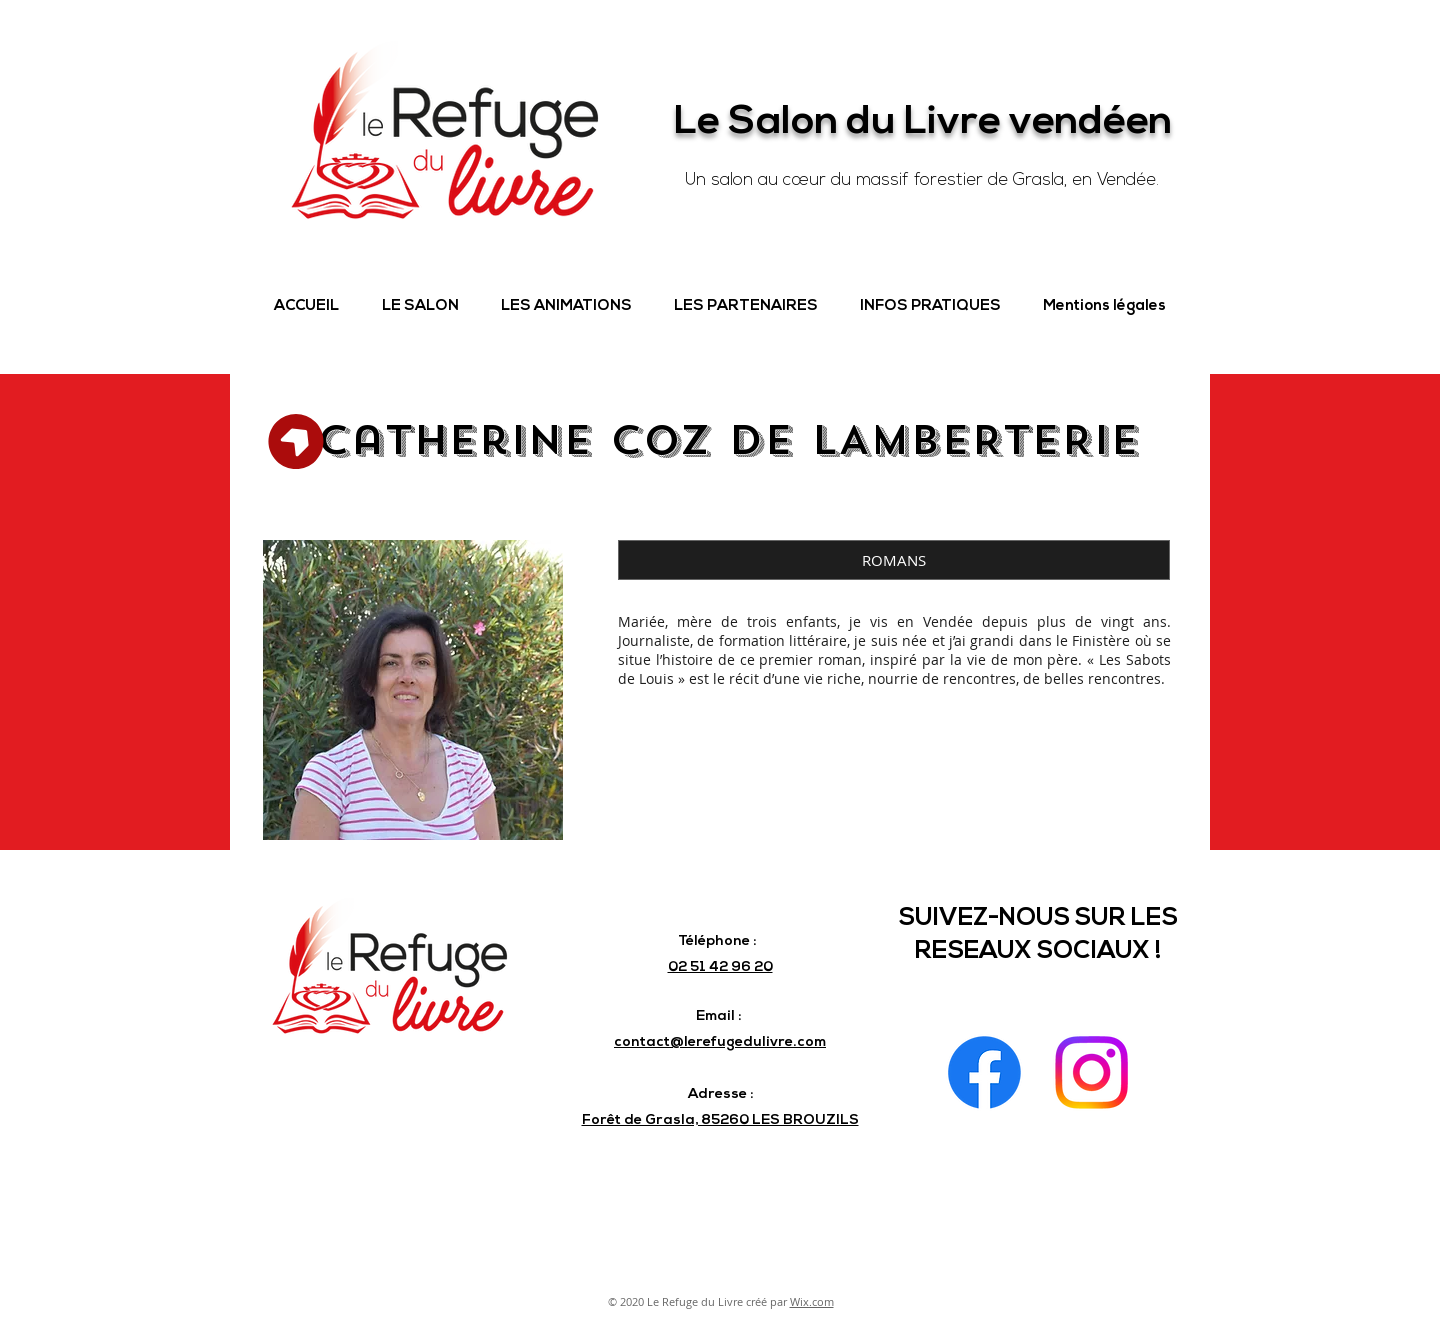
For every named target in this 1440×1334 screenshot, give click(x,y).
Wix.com (812, 1301)
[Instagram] (1091, 1072)
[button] (420, 307)
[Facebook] (984, 1072)
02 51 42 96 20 (720, 967)
